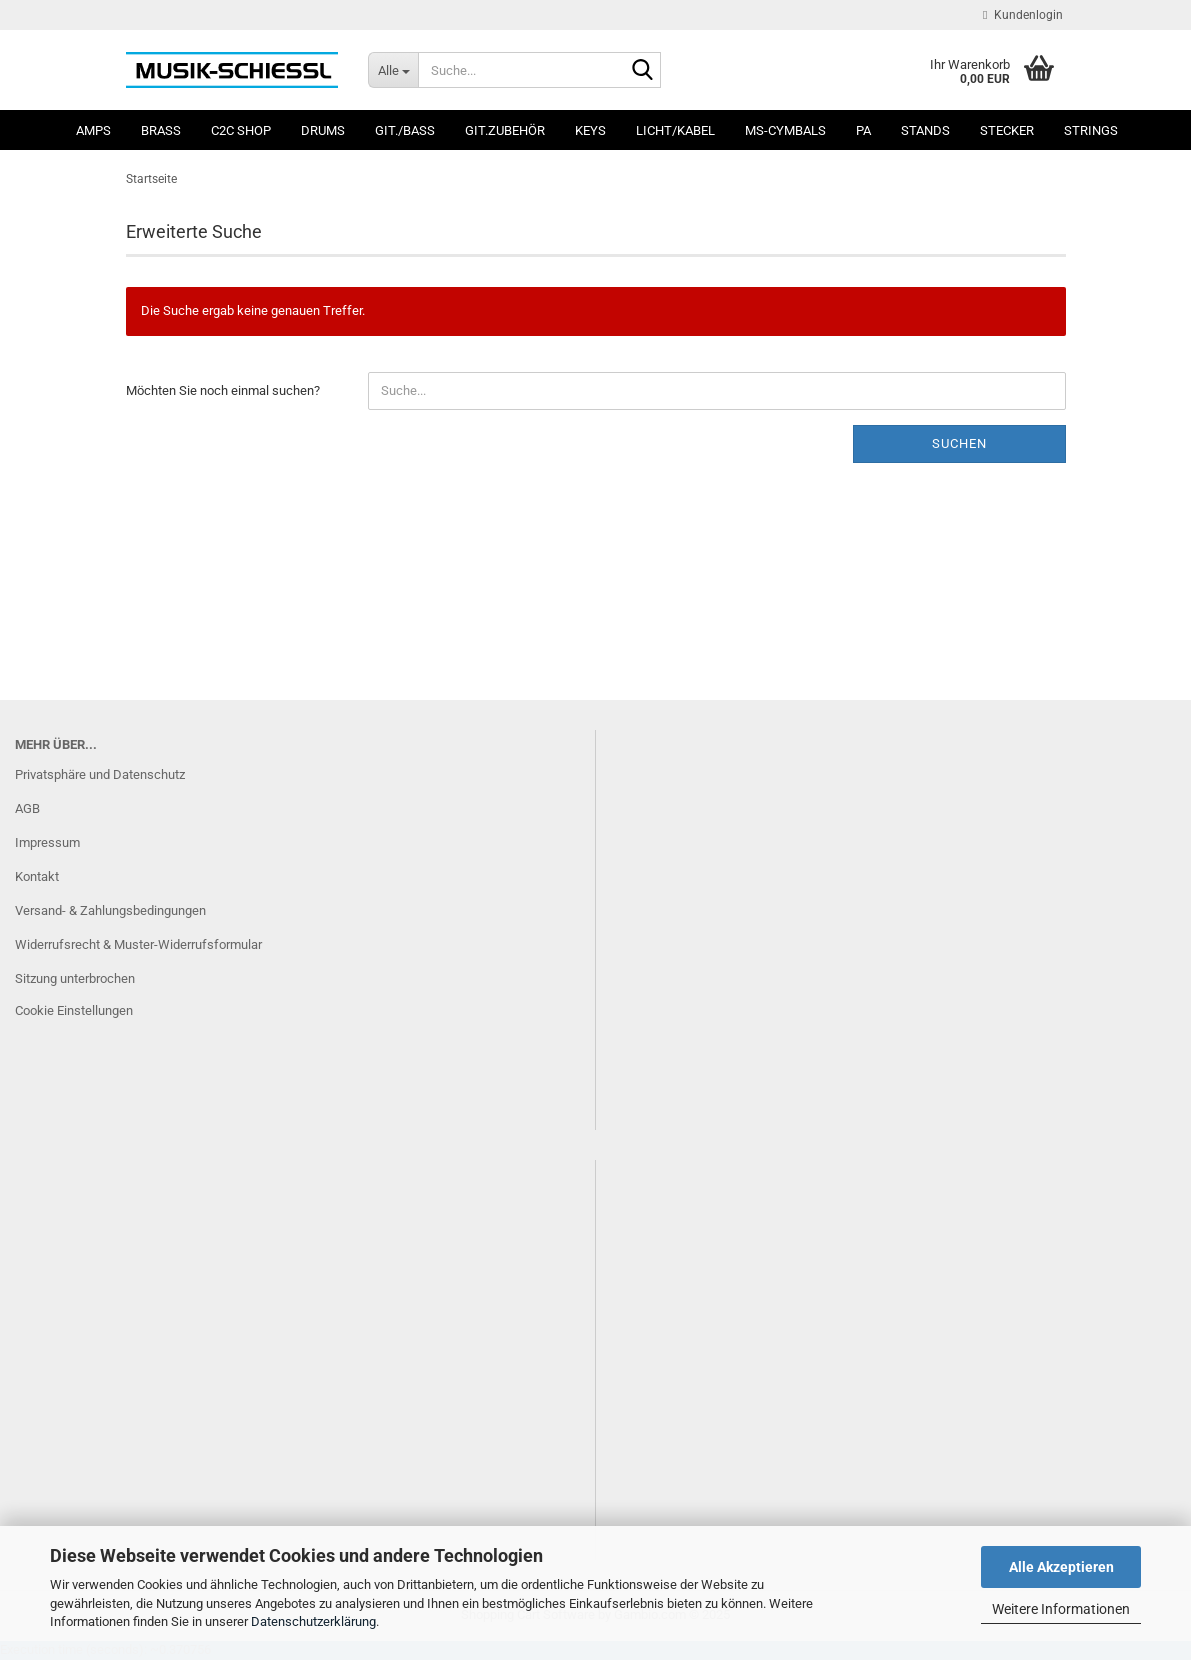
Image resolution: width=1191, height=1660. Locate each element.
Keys (590, 130)
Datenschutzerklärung (313, 1621)
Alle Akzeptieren (1061, 1567)
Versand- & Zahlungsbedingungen (110, 910)
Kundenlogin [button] (1022, 15)
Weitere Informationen (1061, 1609)
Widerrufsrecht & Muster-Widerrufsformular (138, 944)
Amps (93, 130)
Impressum (47, 842)
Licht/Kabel (675, 130)
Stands (925, 130)
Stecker (1007, 130)
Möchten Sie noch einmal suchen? (223, 390)
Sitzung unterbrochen (75, 978)
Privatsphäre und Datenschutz (100, 774)
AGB (27, 808)
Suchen (959, 443)
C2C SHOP (241, 130)
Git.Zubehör (505, 130)
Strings (1091, 130)
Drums (323, 130)
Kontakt (37, 876)
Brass (161, 130)
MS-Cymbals (785, 130)
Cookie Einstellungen (74, 1010)
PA (863, 130)
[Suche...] (393, 70)
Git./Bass (405, 130)
